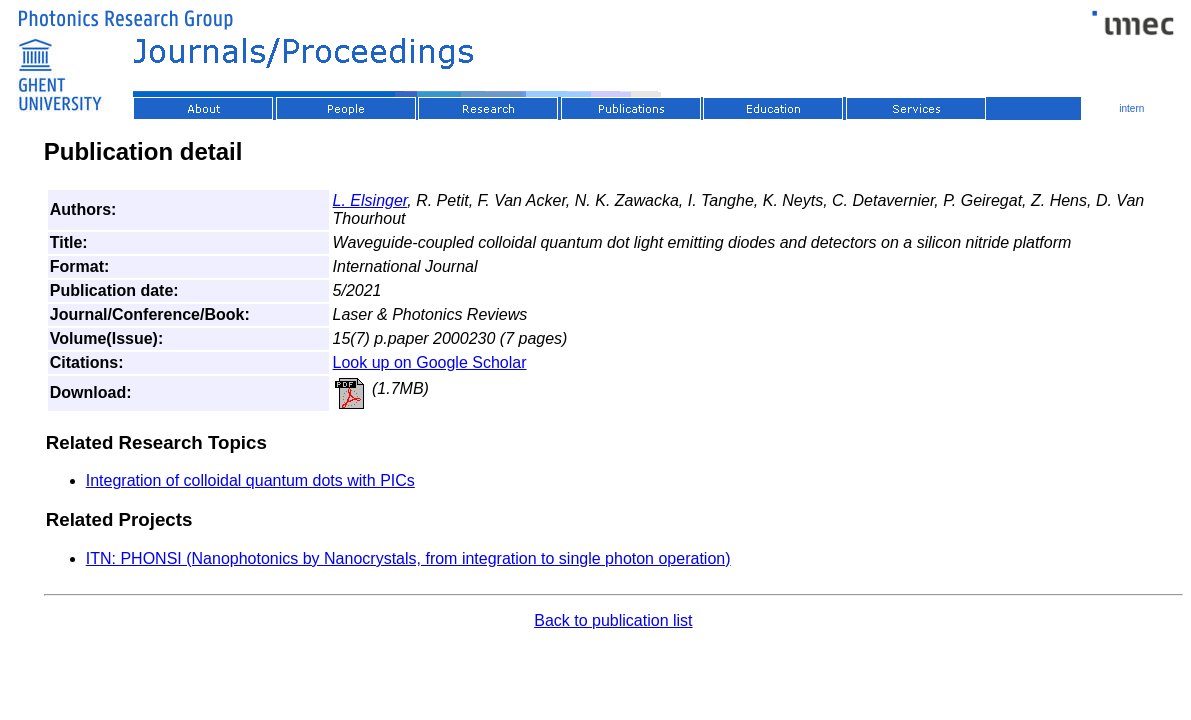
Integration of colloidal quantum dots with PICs (250, 480)
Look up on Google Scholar (430, 362)
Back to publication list (613, 620)
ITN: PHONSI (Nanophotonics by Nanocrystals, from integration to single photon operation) (408, 558)
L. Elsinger (370, 200)
